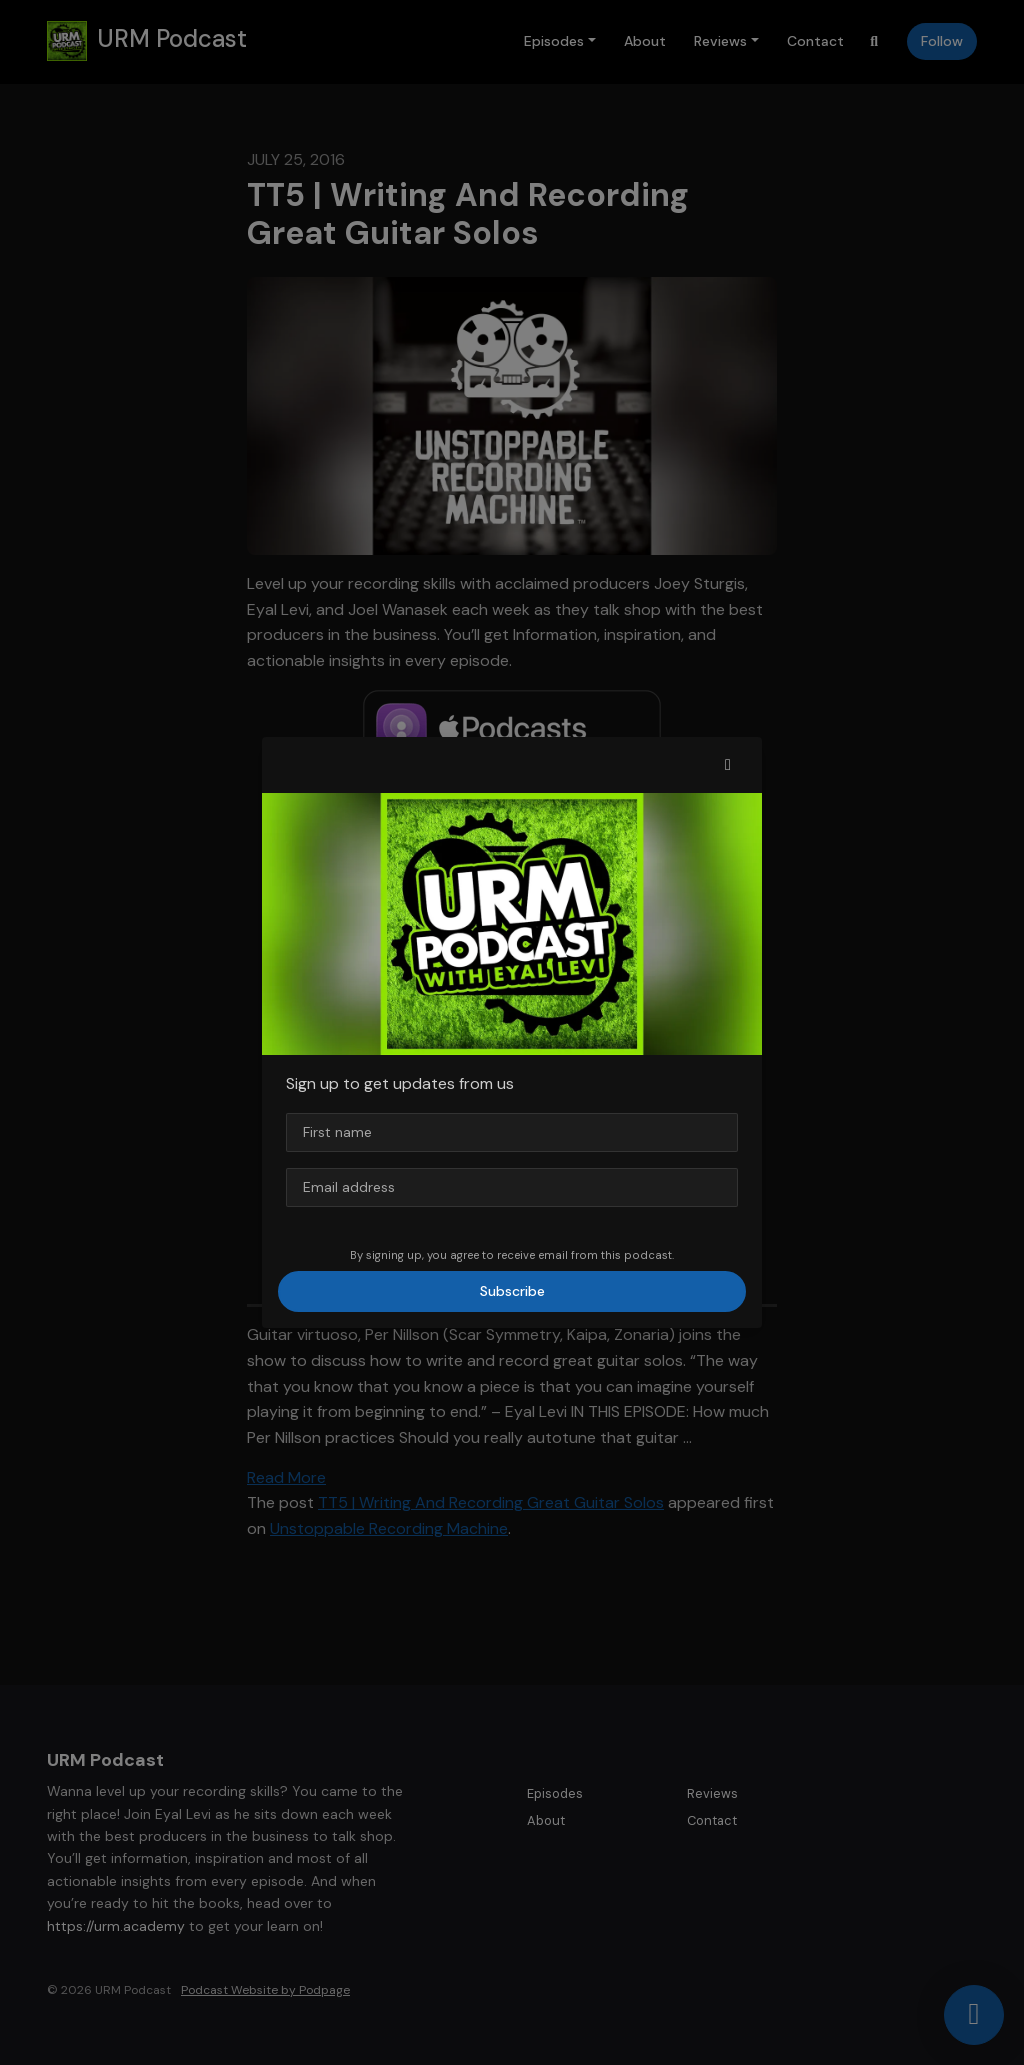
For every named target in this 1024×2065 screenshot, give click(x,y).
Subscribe (512, 1291)
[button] (728, 765)
